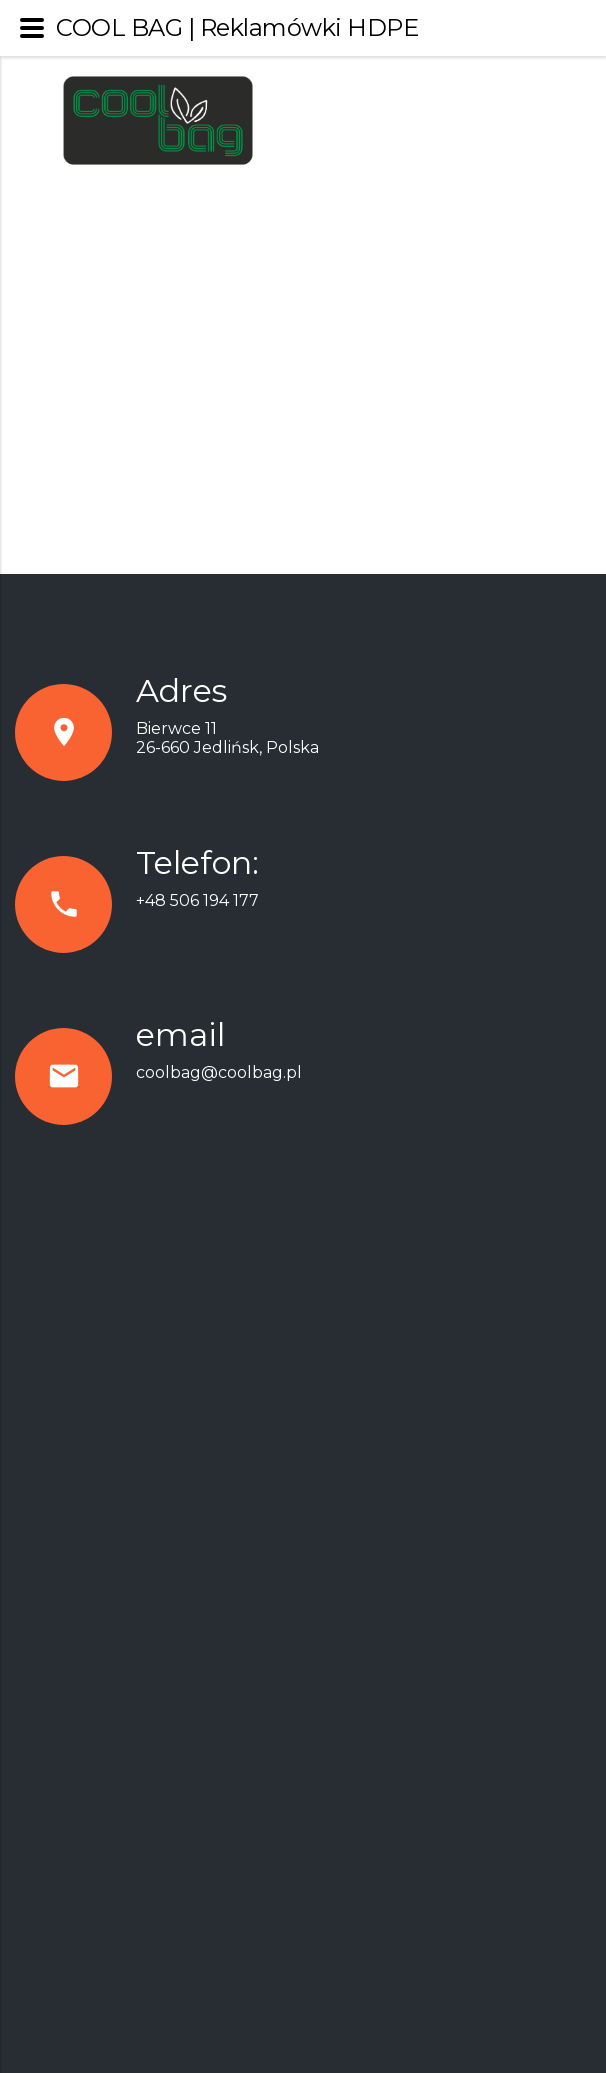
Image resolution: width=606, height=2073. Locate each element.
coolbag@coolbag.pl (219, 1072)
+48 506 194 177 (197, 900)
